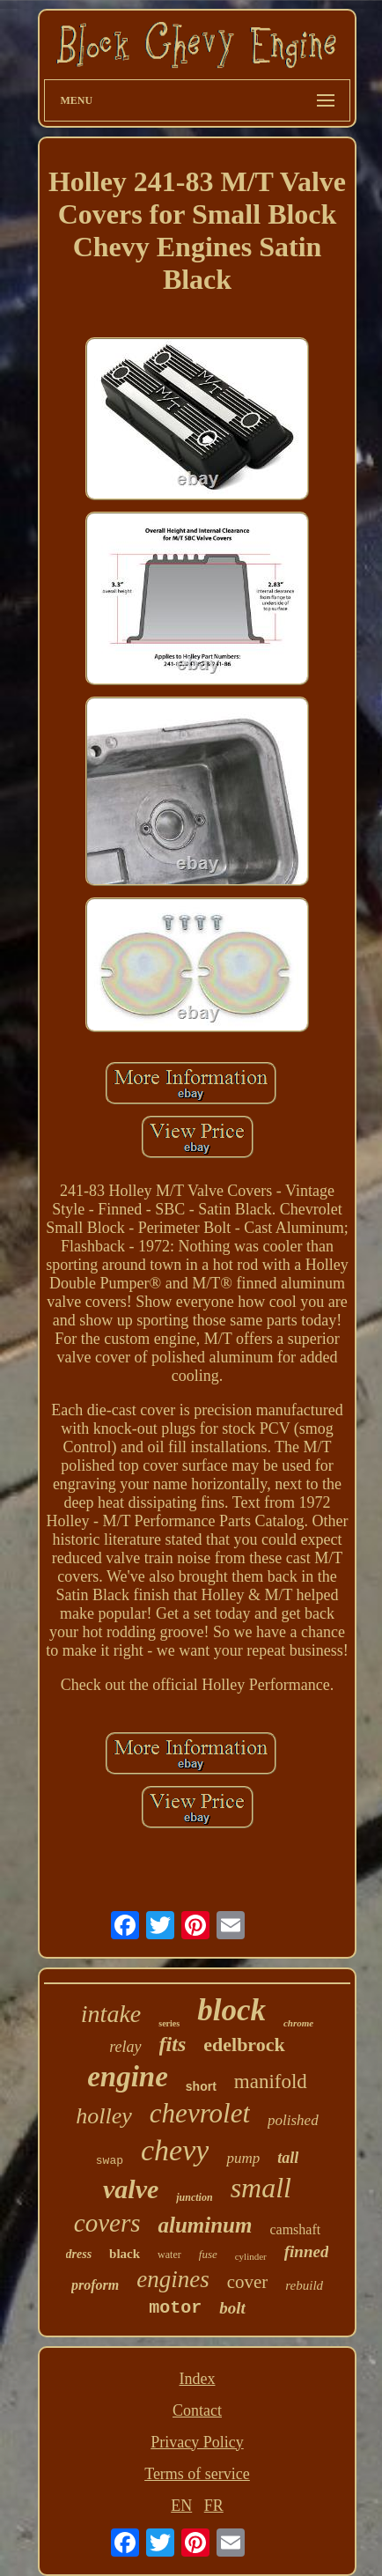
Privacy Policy (197, 2442)
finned (306, 2251)
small (261, 2187)
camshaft (294, 2229)
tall (287, 2157)
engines (172, 2279)
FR (214, 2505)
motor (175, 2308)
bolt (232, 2308)
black (124, 2254)
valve (130, 2188)
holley (104, 2116)
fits (173, 2044)
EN (181, 2505)
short (201, 2086)
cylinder (251, 2256)
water (169, 2254)
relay (125, 2047)
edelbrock (243, 2044)
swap (109, 2160)
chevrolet (200, 2113)
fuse (208, 2254)
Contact (197, 2410)
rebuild (304, 2285)
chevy (175, 2150)
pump (243, 2158)
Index (198, 2379)
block (231, 2010)
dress (79, 2254)
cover (247, 2281)
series (169, 2023)
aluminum (205, 2225)
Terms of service (197, 2474)
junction (194, 2197)
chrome (298, 2023)
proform (95, 2284)
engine (127, 2077)
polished (293, 2120)
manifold (270, 2081)
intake (111, 2013)
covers (107, 2223)
